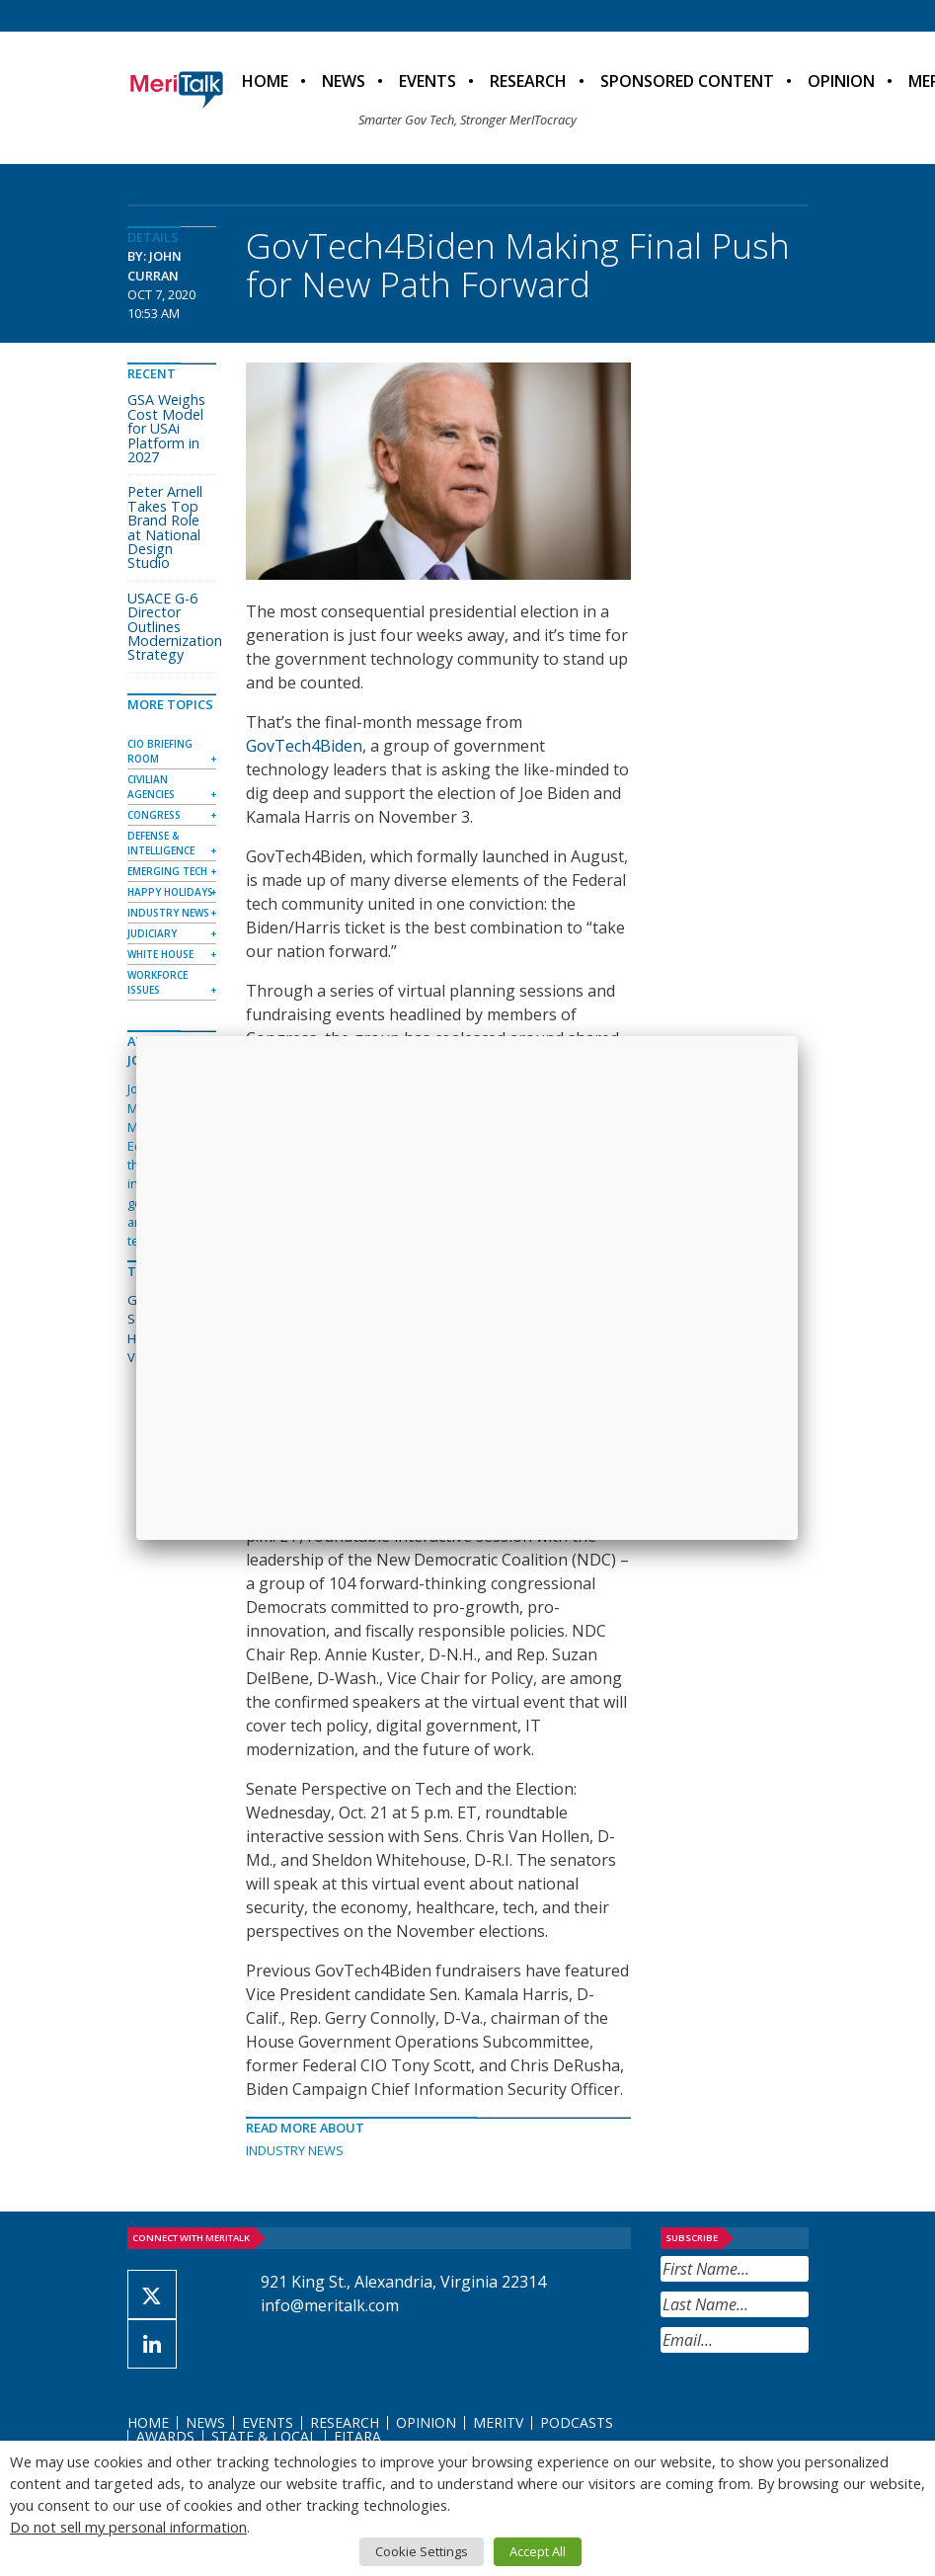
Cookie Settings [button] (421, 2551)
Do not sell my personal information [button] (128, 2526)
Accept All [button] (537, 2551)
